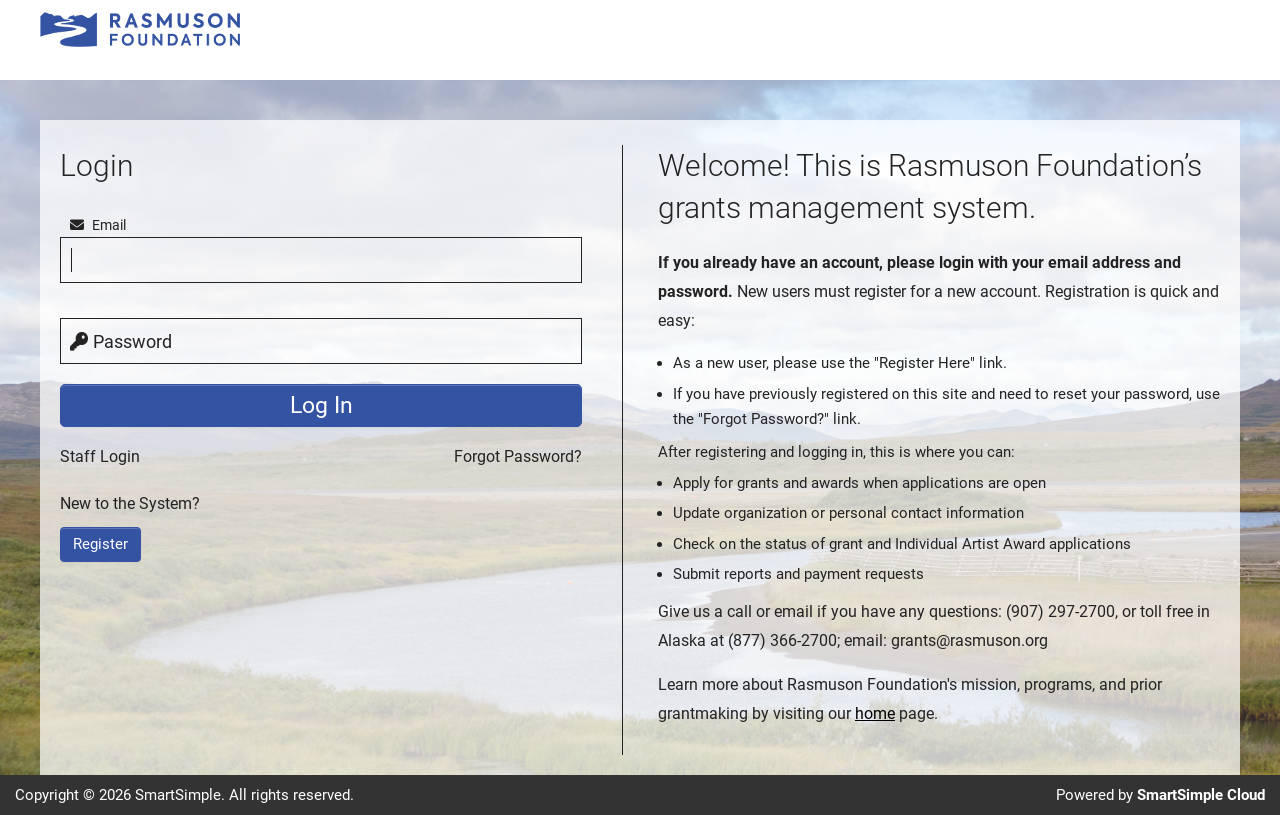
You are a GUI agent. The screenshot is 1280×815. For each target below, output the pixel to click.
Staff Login (100, 456)
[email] (321, 260)
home (875, 713)
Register (100, 544)
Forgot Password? (518, 456)
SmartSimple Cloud (1201, 795)
